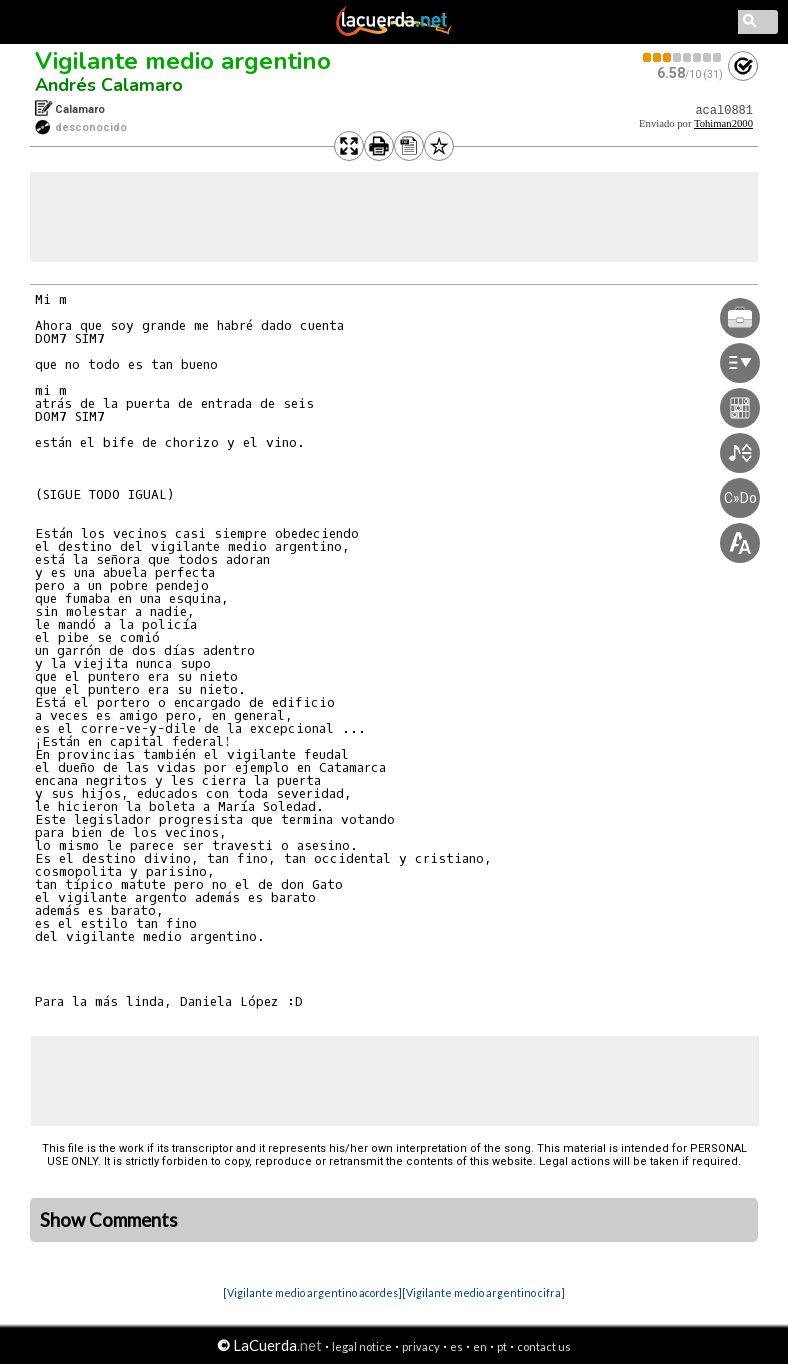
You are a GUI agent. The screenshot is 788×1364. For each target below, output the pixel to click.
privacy (421, 1346)
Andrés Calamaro (109, 85)
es (456, 1346)
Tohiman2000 (723, 123)
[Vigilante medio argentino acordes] (312, 1292)
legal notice (362, 1346)
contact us (544, 1346)
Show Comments (109, 1220)
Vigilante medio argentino (183, 61)
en (480, 1346)
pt (502, 1346)
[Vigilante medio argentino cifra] (483, 1292)
